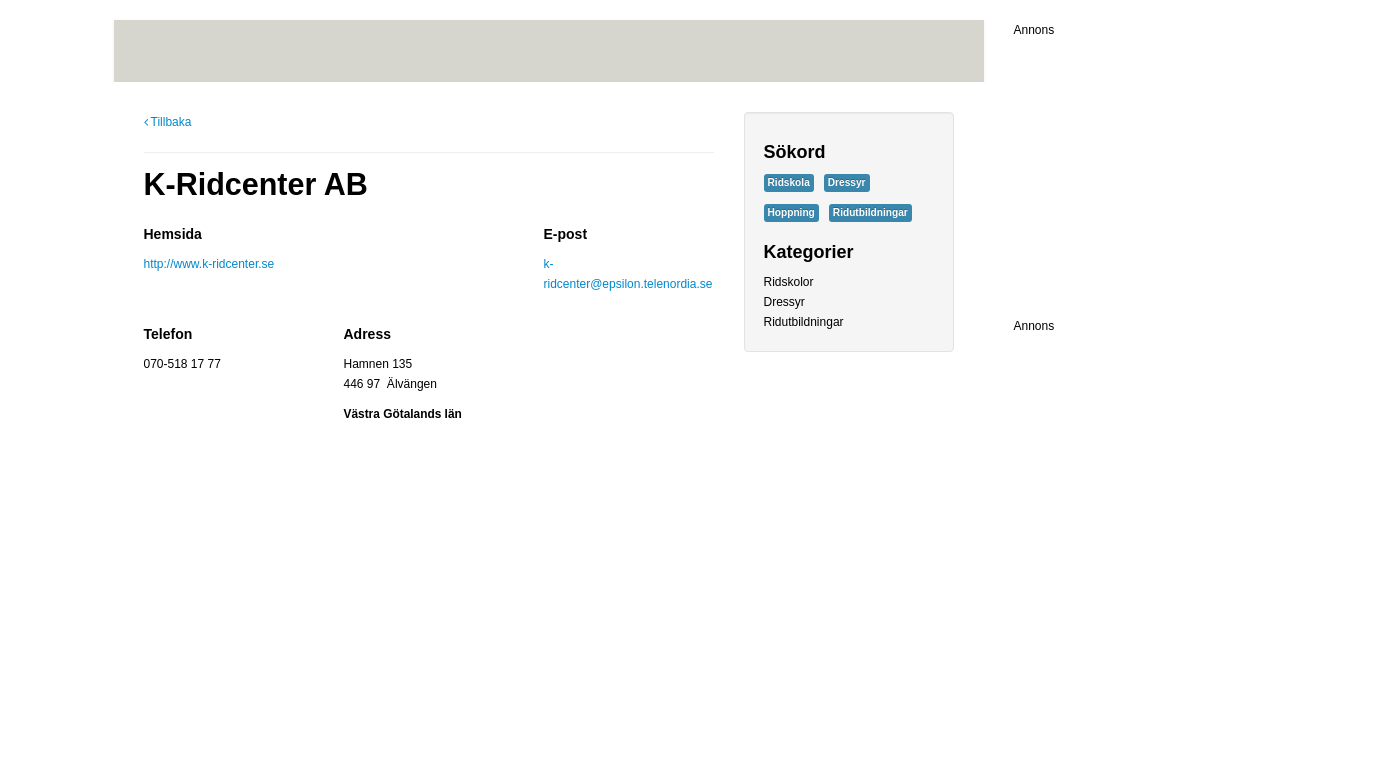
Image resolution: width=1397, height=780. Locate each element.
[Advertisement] (1139, 165)
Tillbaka (168, 122)
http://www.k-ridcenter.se (209, 264)
